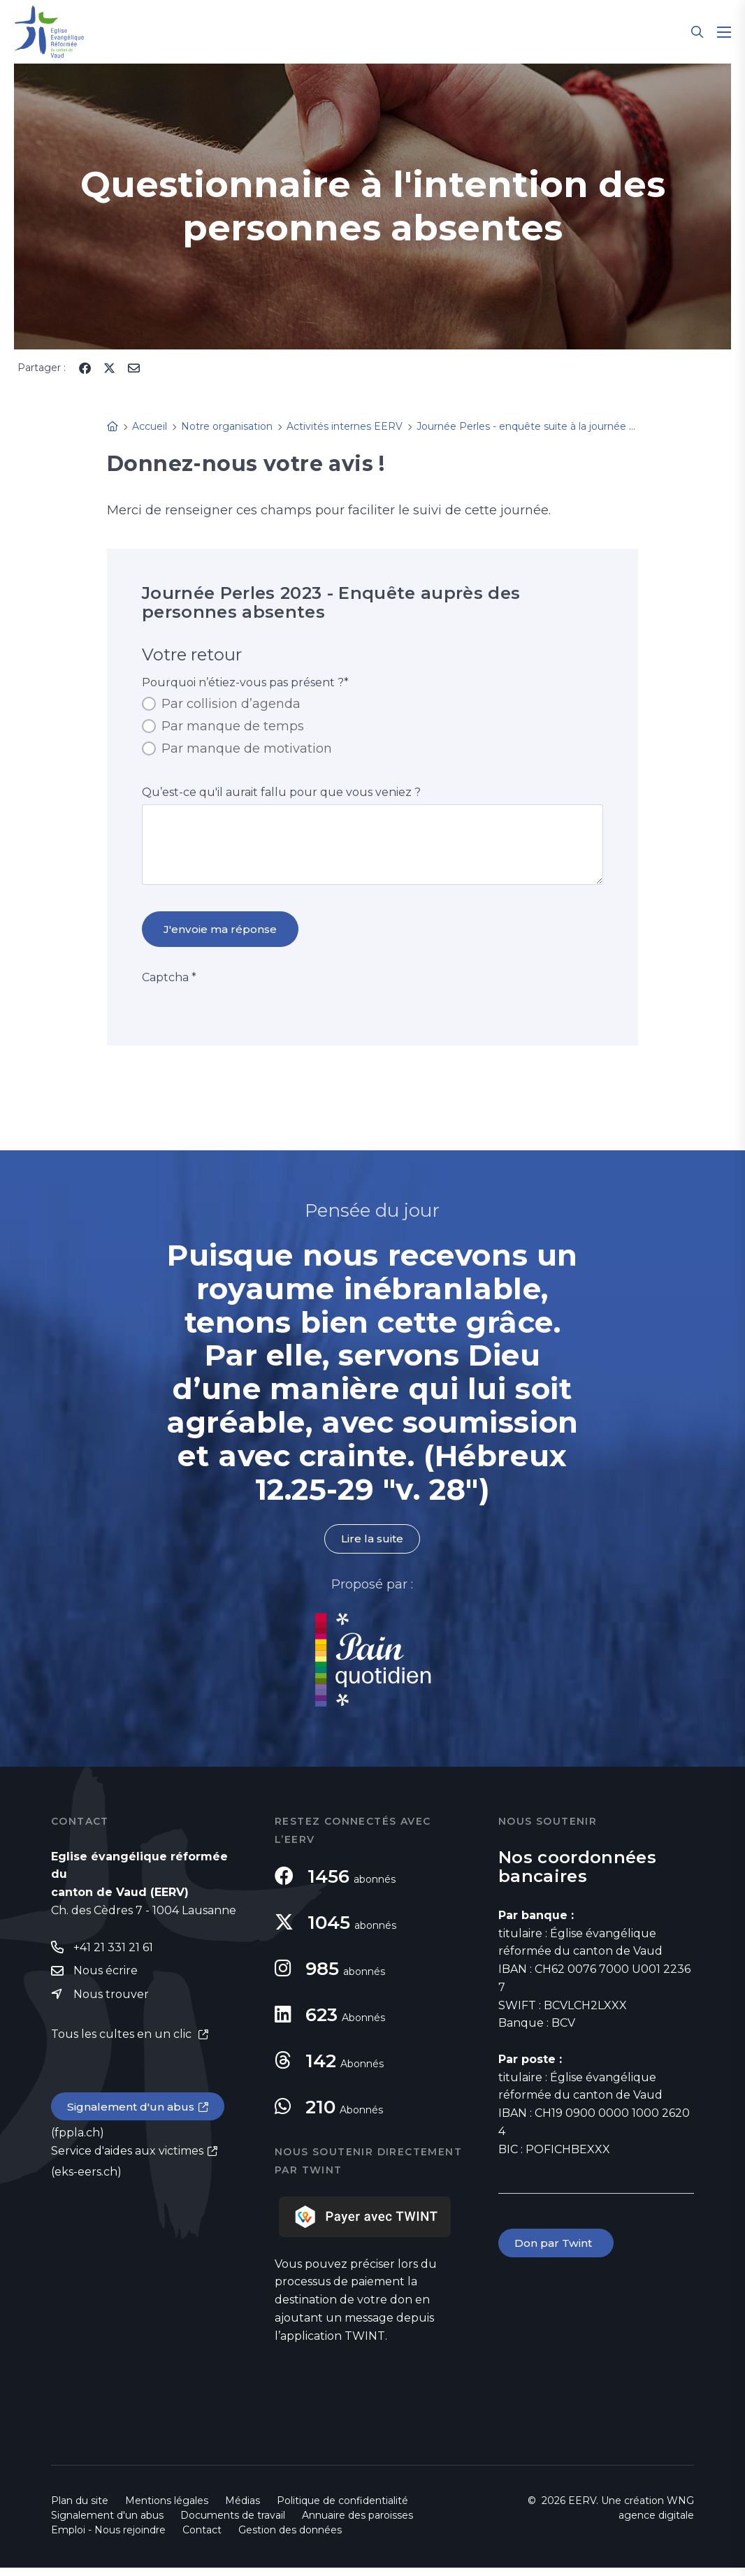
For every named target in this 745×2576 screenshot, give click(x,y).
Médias (242, 2509)
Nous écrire (105, 1979)
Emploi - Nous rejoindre (108, 2538)
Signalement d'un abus (132, 2117)
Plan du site (79, 2509)
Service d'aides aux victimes (127, 2161)
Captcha (169, 985)
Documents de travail (232, 2523)
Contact (202, 2538)
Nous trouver (111, 2003)
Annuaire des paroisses (357, 2523)
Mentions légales (166, 2509)
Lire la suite (372, 1547)
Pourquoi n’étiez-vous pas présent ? (245, 682)
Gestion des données (290, 2538)
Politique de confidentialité (342, 2509)
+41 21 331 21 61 (113, 1955)
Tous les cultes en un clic (122, 2043)
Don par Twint (557, 2251)
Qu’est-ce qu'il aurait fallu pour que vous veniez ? (281, 792)
